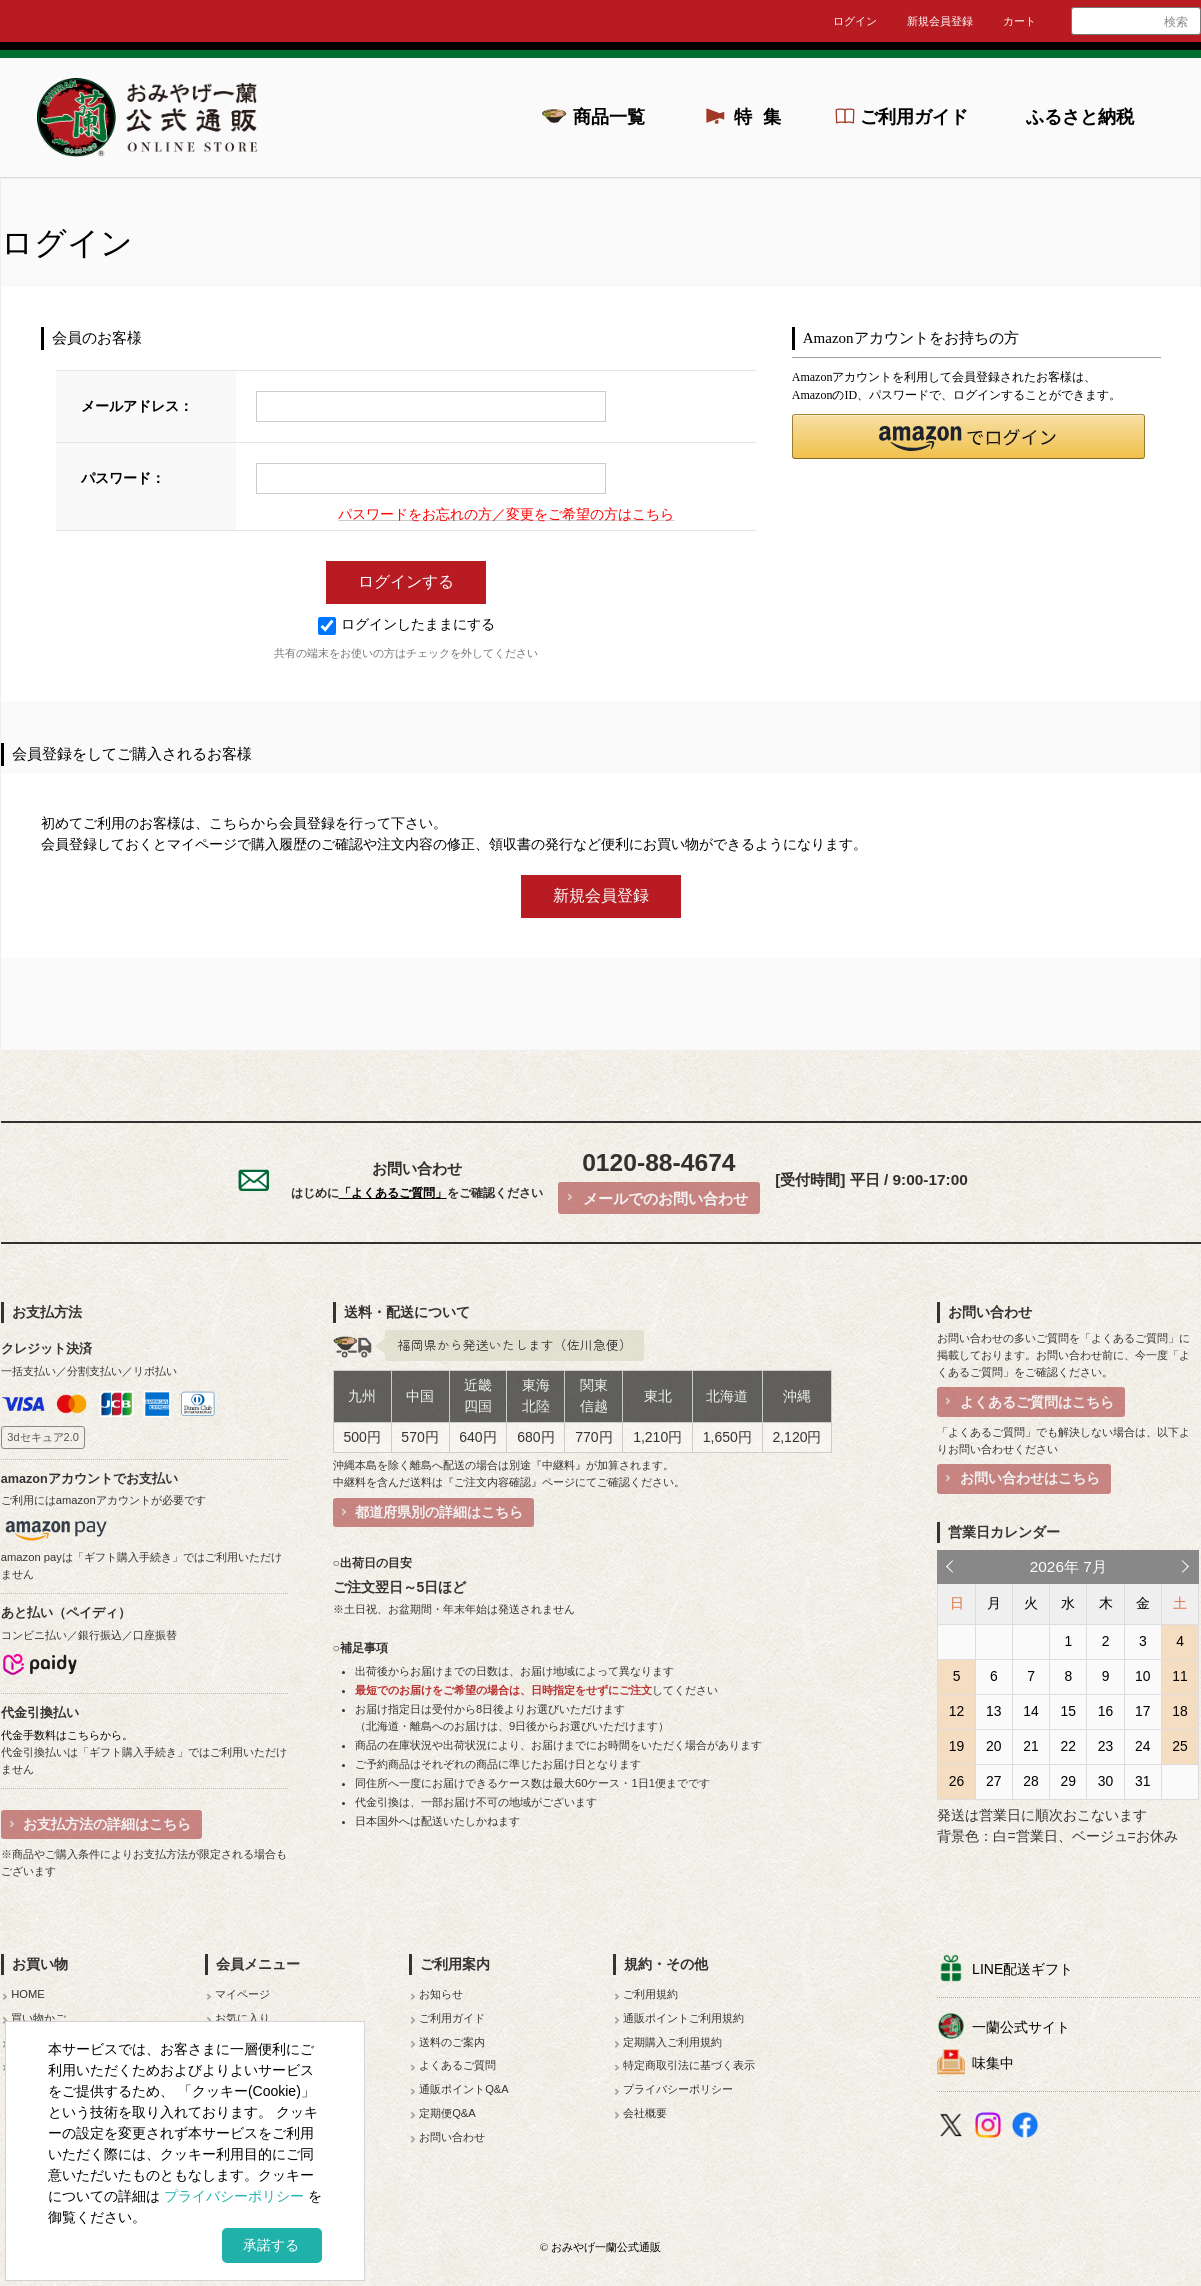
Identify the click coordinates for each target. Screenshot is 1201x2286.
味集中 (993, 2063)
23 (1105, 1746)
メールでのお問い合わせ (665, 1198)
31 (1142, 1781)
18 (1179, 1711)
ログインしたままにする (406, 624)
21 (1030, 1746)
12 (956, 1711)
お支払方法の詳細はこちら (107, 1824)
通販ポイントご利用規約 (683, 2018)
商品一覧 (609, 117)
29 (1068, 1781)
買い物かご (38, 2018)
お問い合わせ (452, 2137)
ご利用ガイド (914, 117)
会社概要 (645, 2113)
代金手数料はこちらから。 (67, 1735)
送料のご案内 (452, 2042)
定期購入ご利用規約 (672, 2042)
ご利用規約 (650, 1994)
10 (1142, 1676)
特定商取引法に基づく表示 (689, 2065)
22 (1068, 1746)
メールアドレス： (137, 406)
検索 (1176, 22)
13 (993, 1711)
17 (1142, 1711)
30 (1105, 1781)
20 (993, 1746)
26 (956, 1781)
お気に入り (242, 2018)
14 (1030, 1711)
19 (956, 1746)
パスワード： (123, 478)
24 (1142, 1746)
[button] (968, 436)
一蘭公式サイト (1021, 2027)
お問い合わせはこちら (1030, 1478)
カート (1019, 21)
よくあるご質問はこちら (1037, 1402)
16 (1105, 1711)
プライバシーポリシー (678, 2089)
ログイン (855, 21)
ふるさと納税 (1080, 117)
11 (1179, 1676)
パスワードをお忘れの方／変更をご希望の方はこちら (506, 514)
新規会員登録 (940, 21)
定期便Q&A (447, 2113)
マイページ (242, 1994)
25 (1179, 1746)
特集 (763, 117)
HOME (28, 1994)
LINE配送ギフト (1022, 1969)
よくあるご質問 (457, 2065)
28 (1030, 1781)
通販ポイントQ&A (464, 2089)
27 (993, 1781)
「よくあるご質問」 (393, 1193)
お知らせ (441, 1994)
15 (1068, 1711)
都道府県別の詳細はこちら (439, 1512)
